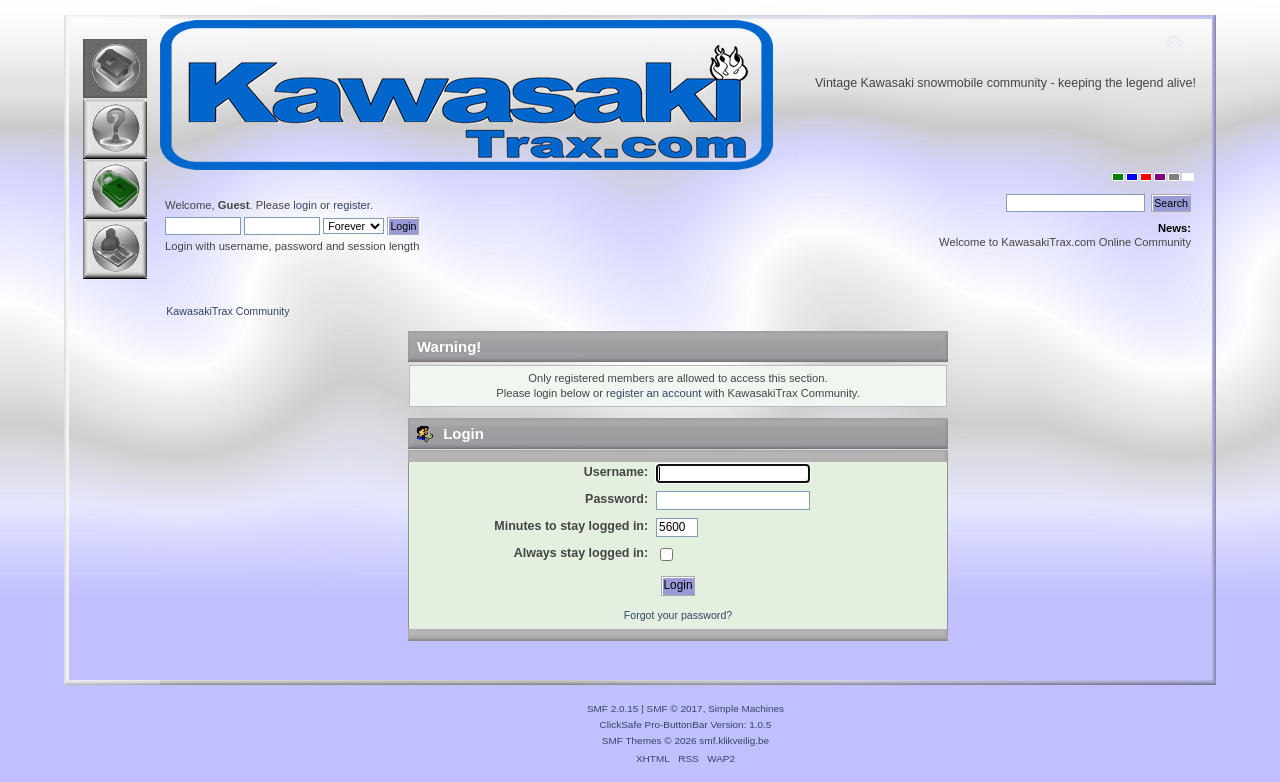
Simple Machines (746, 708)
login (305, 205)
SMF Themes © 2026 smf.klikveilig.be (685, 740)
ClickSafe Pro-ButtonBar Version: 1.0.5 (686, 724)
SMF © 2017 (675, 708)
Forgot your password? (678, 615)
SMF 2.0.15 (613, 708)
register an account (653, 393)
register (351, 205)
